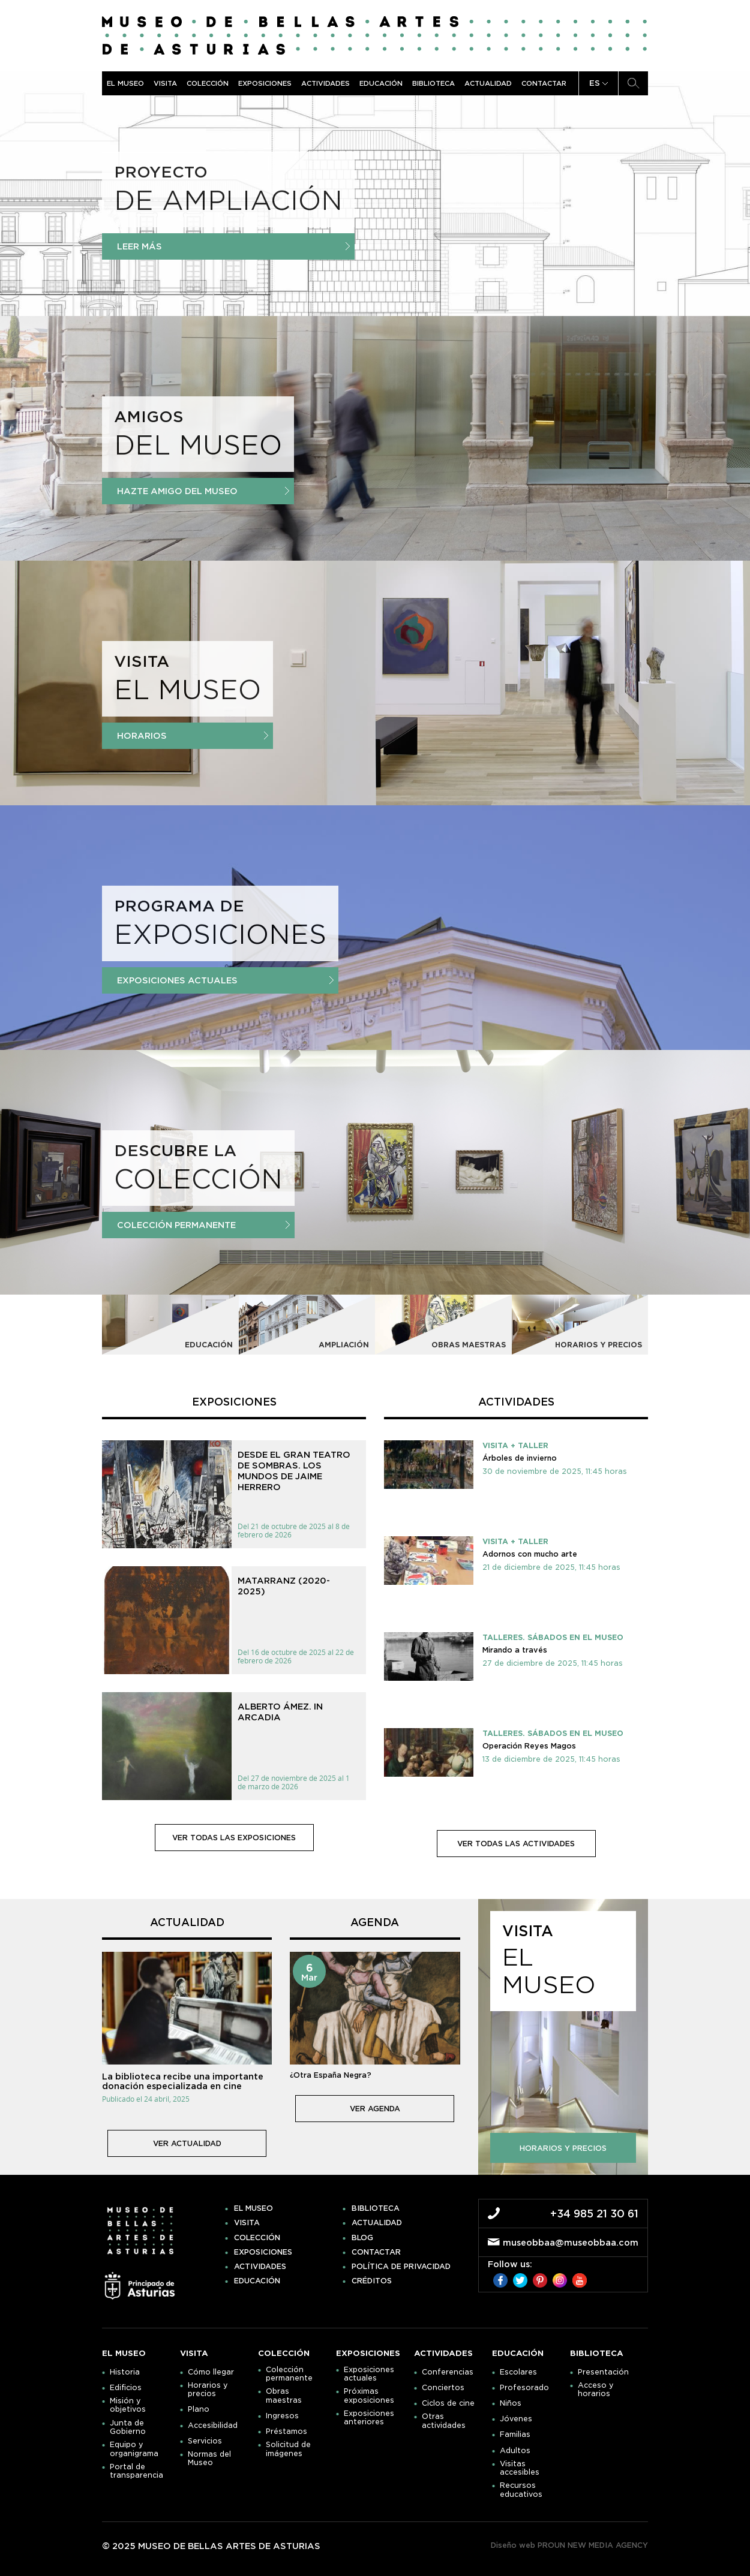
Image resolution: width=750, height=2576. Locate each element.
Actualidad (488, 83)
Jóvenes (516, 2419)
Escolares (518, 2372)
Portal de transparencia (136, 2471)
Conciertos (443, 2388)
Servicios (205, 2441)
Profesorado (524, 2388)
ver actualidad (187, 2143)
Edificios (126, 2388)
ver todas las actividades (516, 1843)
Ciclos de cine (448, 2403)
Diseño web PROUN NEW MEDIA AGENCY (569, 2545)
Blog (362, 2238)
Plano (198, 2409)
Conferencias (447, 2372)
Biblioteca (433, 83)
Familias (515, 2434)
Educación (381, 83)
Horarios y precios (208, 2389)
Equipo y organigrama (134, 2448)
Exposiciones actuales (225, 980)
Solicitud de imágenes (288, 2448)
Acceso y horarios (596, 2389)
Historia (125, 2372)
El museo (125, 83)
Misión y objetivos (128, 2405)
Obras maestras (284, 2395)
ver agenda (375, 2108)
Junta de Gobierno (128, 2427)
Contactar (543, 83)
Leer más (233, 246)
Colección (208, 83)
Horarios (192, 736)
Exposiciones (265, 83)
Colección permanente (289, 2374)
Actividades (325, 83)
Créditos (372, 2281)
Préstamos (286, 2431)
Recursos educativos (521, 2489)
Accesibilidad (213, 2425)
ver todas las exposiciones (234, 1837)
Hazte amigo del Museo (203, 491)
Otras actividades (444, 2420)
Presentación (603, 2372)
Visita (165, 83)
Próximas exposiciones (369, 2395)
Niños (510, 2403)
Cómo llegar (211, 2372)
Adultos (515, 2450)
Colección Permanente (203, 1225)
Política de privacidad (401, 2266)
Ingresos (282, 2416)
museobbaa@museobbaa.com (570, 2242)
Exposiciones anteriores (369, 2417)
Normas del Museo (209, 2458)
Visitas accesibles (519, 2468)
